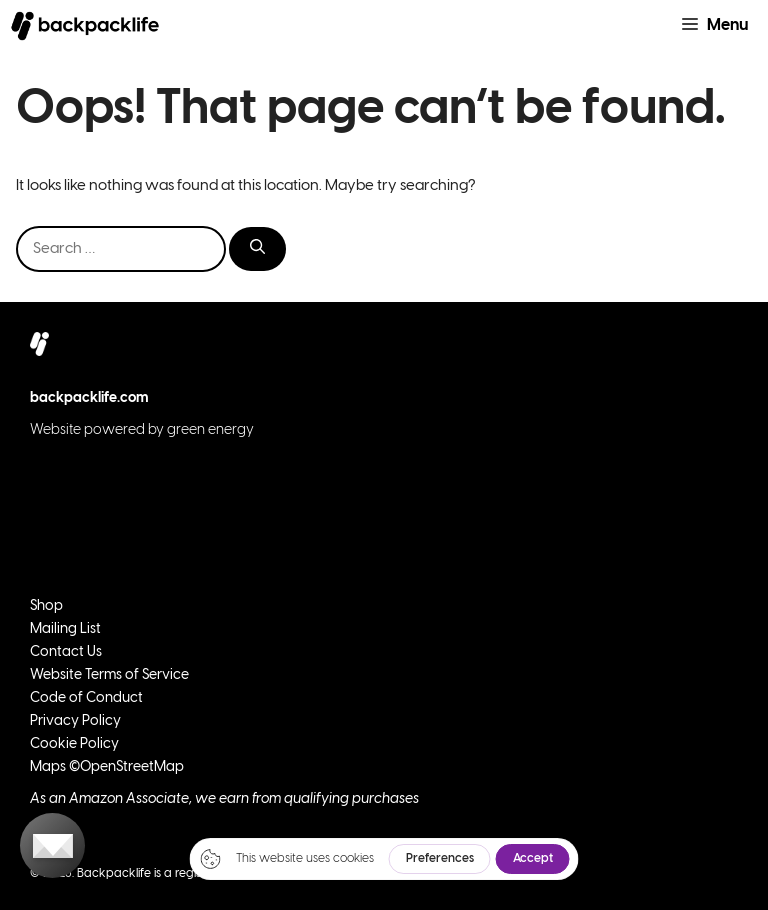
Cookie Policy (74, 744)
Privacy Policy (75, 721)
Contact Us (66, 652)
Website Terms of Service (109, 675)
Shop (46, 606)
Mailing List (65, 629)
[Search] (257, 249)
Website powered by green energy (142, 430)
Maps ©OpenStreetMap (107, 767)
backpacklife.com (89, 398)
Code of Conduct (86, 698)
